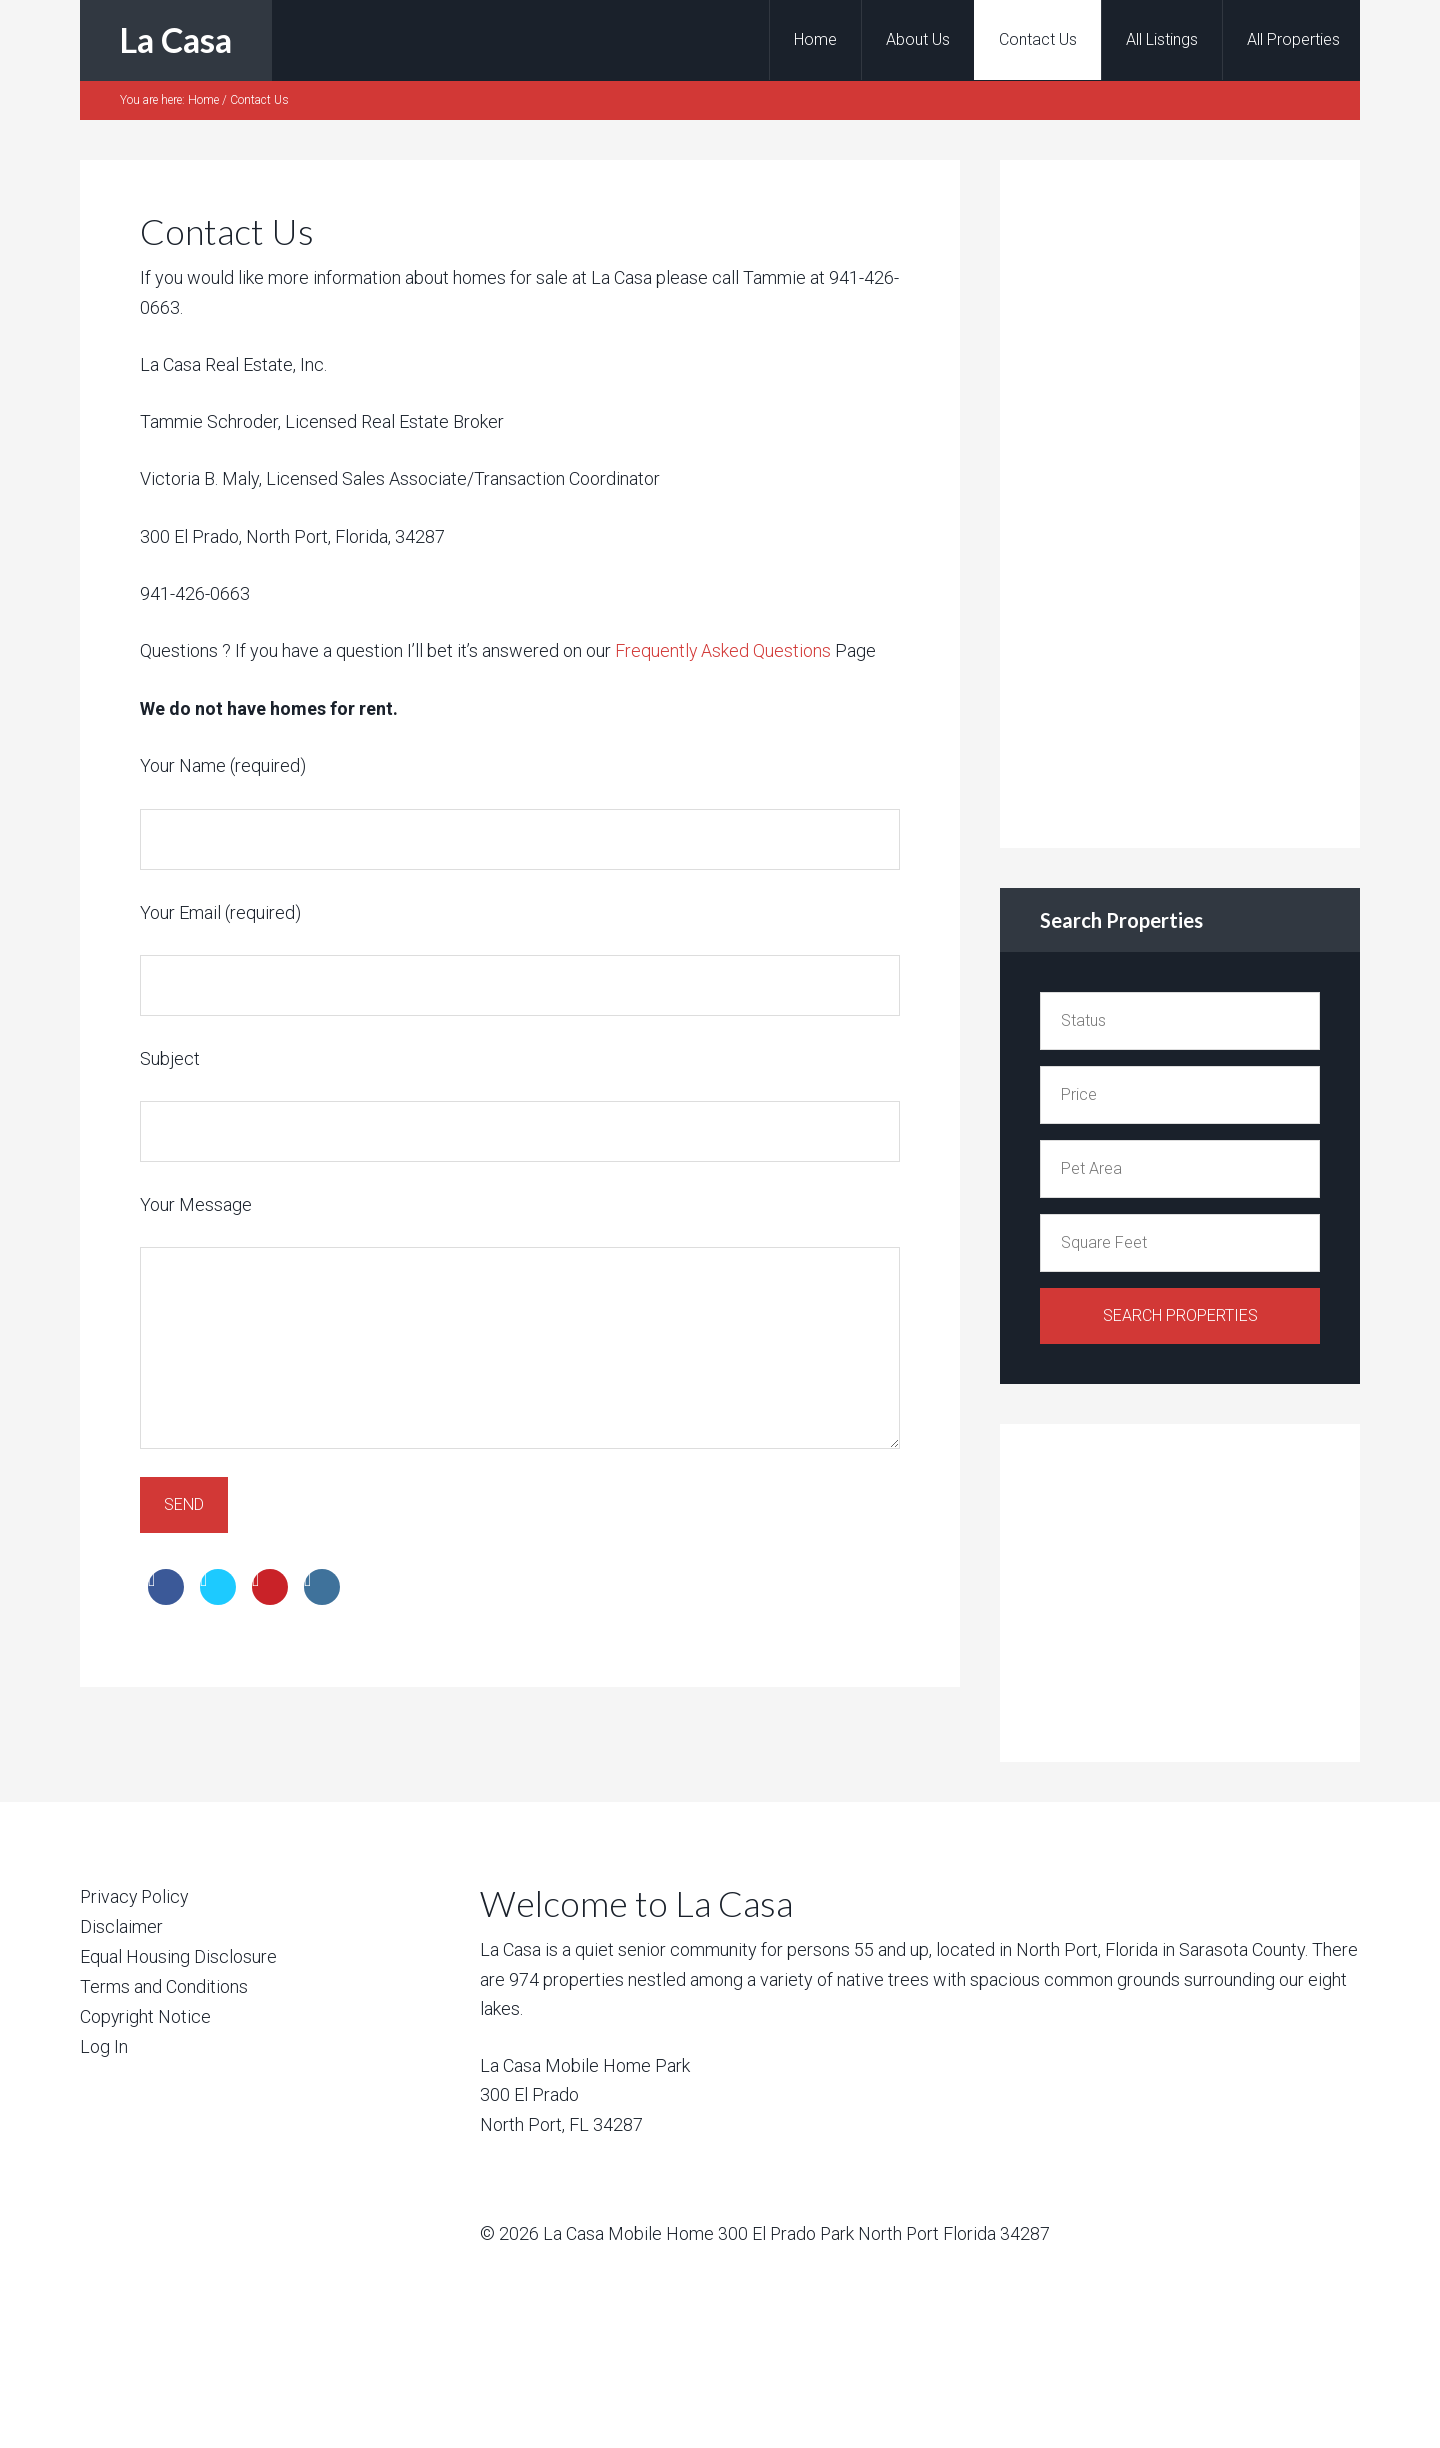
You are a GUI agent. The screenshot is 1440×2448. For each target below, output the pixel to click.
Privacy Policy (136, 1896)
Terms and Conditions (164, 1984)
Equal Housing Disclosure (178, 1955)
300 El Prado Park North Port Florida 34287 (885, 2233)
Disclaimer (121, 1926)
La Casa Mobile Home (628, 2233)
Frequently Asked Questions (721, 650)
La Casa (176, 39)
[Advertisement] (1190, 500)
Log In (104, 2043)
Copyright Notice (146, 2013)
